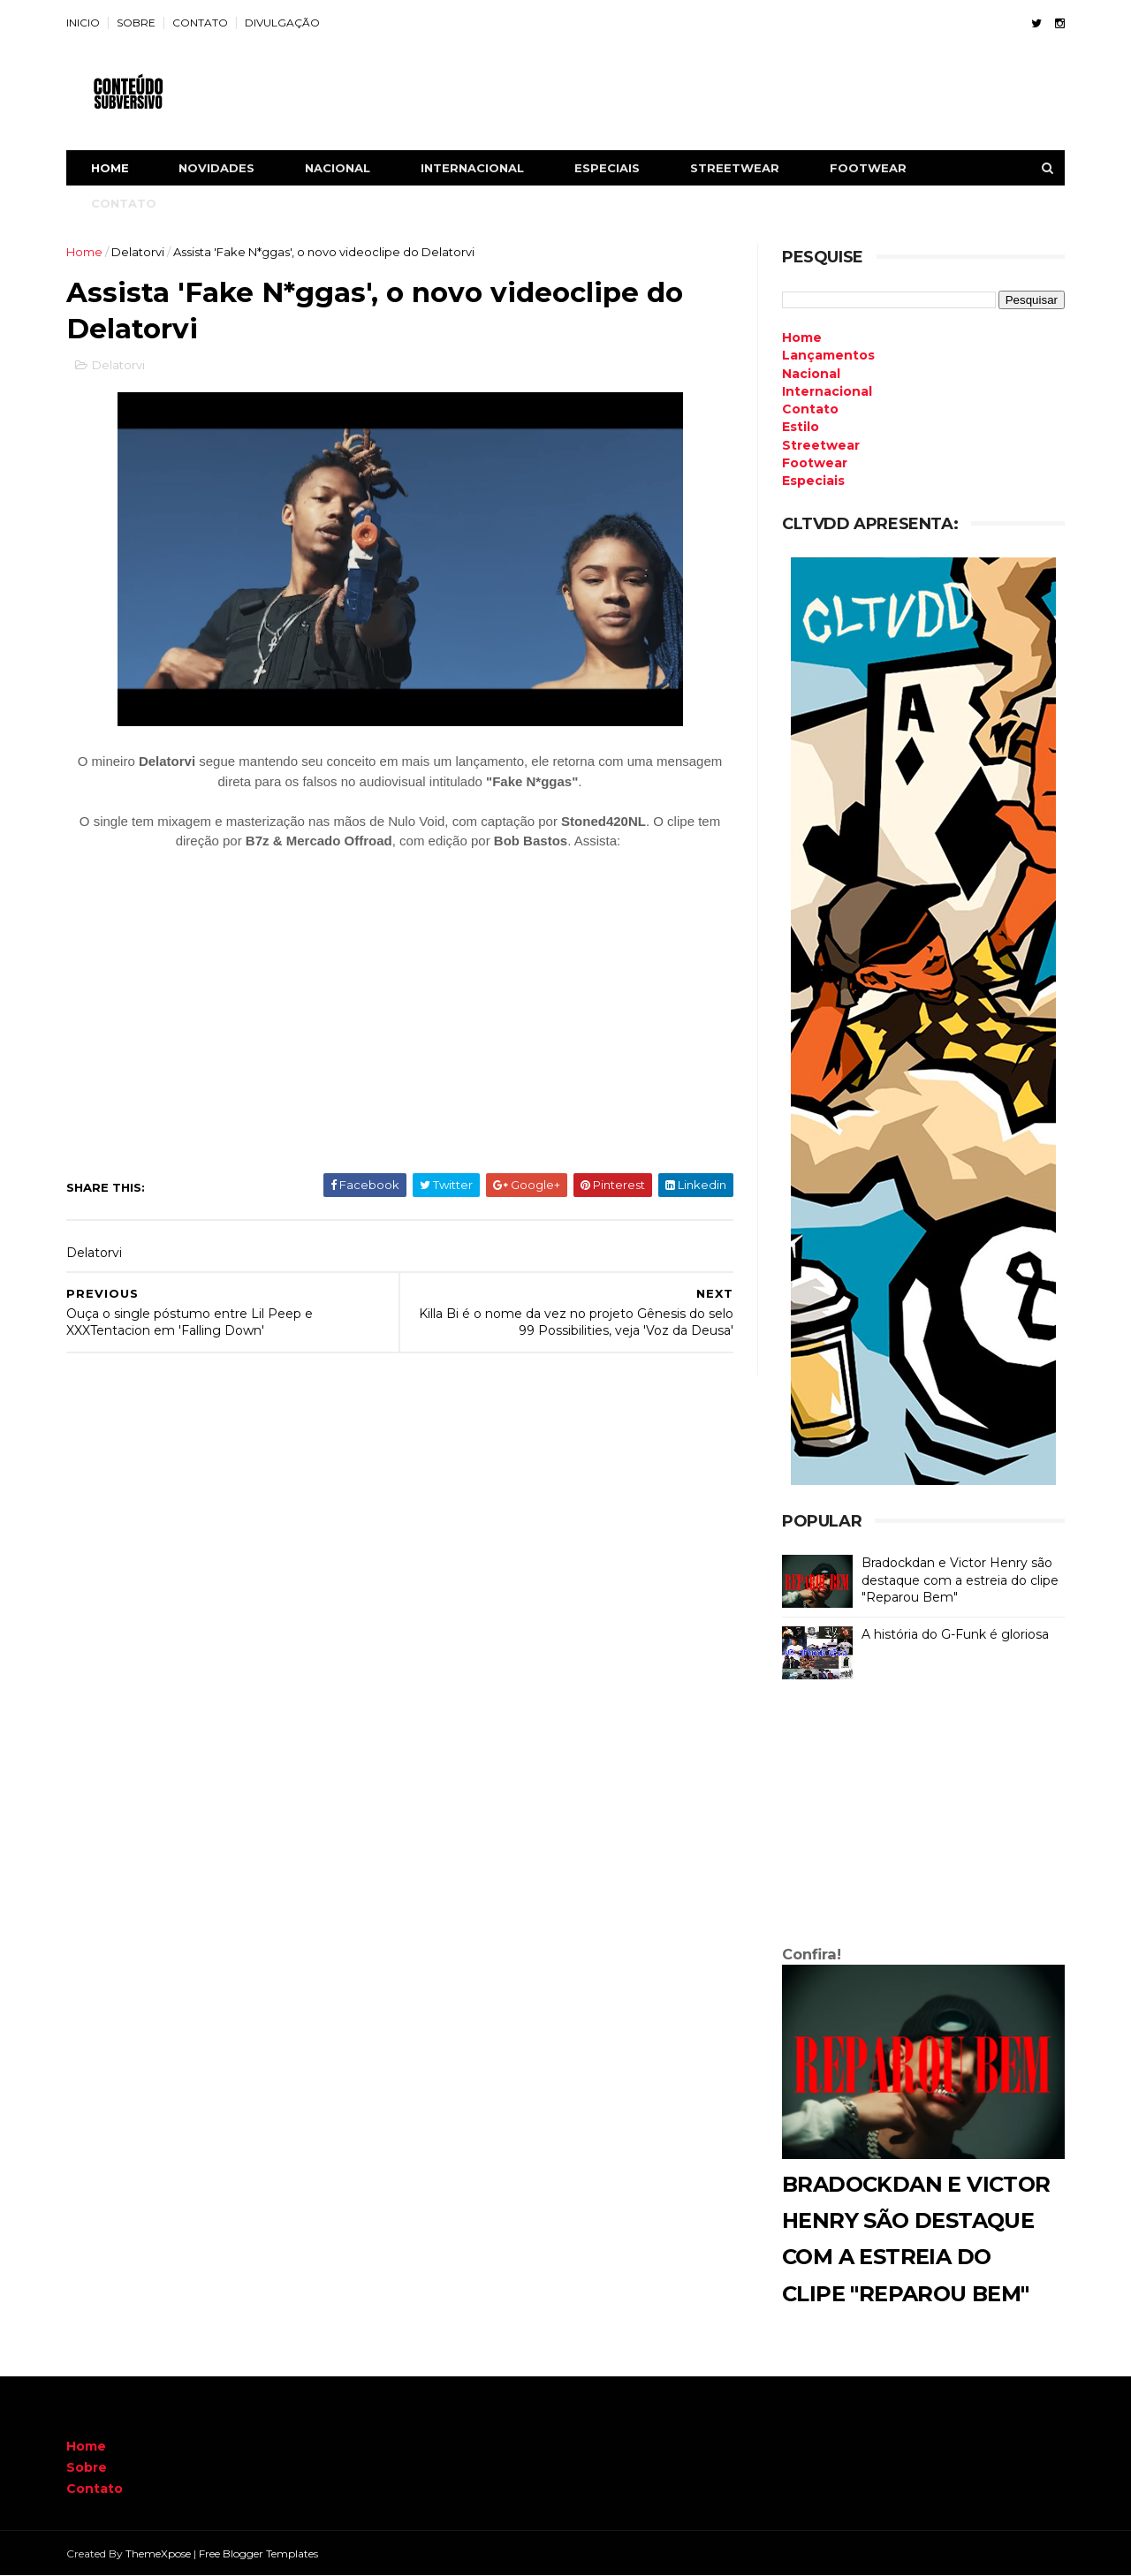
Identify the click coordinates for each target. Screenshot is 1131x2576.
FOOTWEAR (868, 168)
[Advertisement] (923, 1816)
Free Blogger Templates (258, 2553)
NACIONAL (337, 168)
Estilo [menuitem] (800, 427)
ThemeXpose (158, 2553)
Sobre (86, 2467)
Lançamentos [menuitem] (828, 355)
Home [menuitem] (802, 337)
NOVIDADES (216, 168)
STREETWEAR (734, 168)
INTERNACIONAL (472, 168)
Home (110, 168)
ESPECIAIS (607, 168)
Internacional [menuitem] (827, 391)
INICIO (83, 22)
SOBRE (136, 22)
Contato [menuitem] (810, 409)
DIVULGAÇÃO (282, 22)
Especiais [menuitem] (813, 481)
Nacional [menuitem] (811, 374)
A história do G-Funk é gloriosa (955, 1634)
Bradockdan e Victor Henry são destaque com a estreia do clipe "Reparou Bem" (960, 1580)
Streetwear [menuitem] (821, 445)
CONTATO (200, 22)
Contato (94, 2488)
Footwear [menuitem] (814, 463)
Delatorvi (137, 252)
